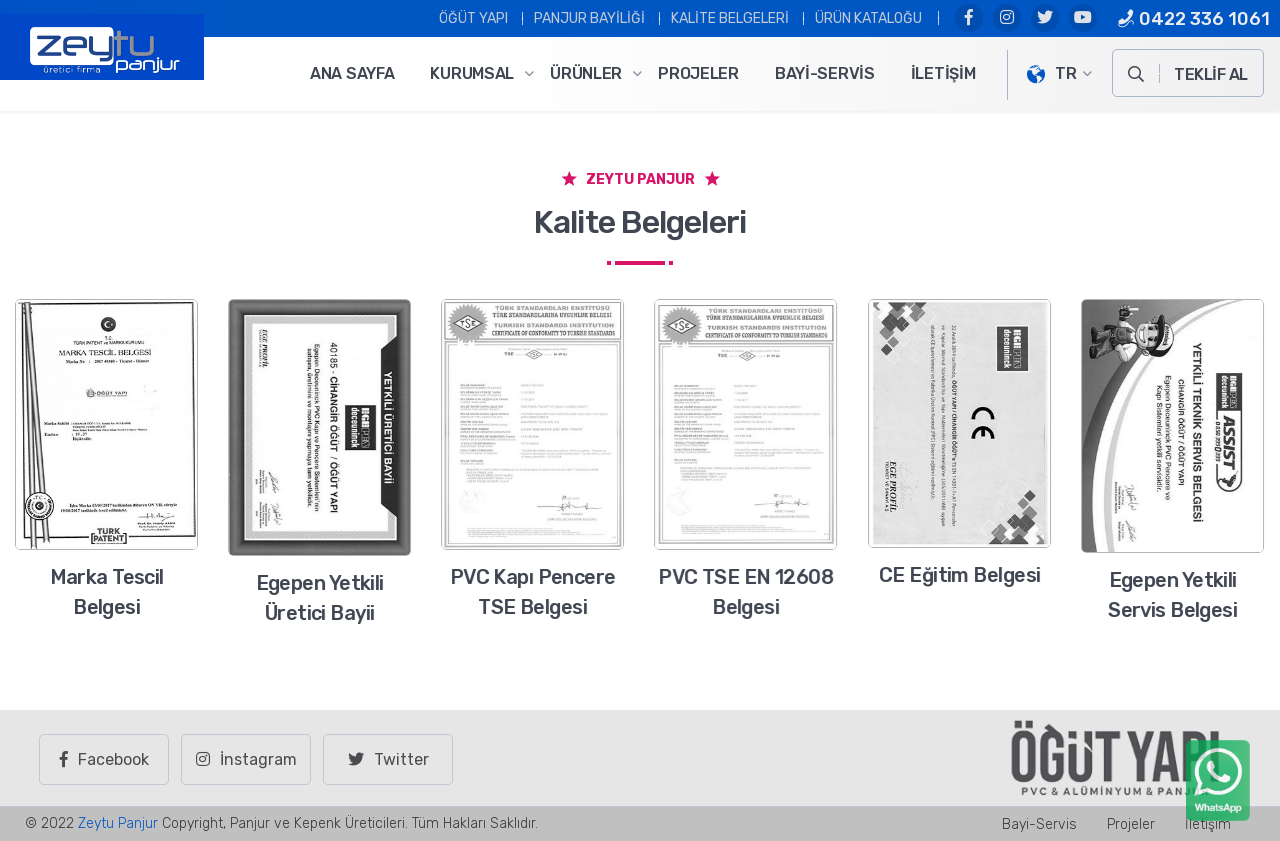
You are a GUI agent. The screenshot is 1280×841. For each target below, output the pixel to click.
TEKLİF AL (1211, 74)
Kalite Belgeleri (730, 18)
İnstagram (246, 759)
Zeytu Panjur (118, 823)
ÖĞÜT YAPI (473, 18)
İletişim (943, 73)
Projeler (698, 73)
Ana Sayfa (352, 73)
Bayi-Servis (825, 73)
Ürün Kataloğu (868, 18)
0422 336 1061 (1193, 19)
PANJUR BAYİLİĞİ (589, 18)
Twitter (388, 759)
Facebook (104, 759)
